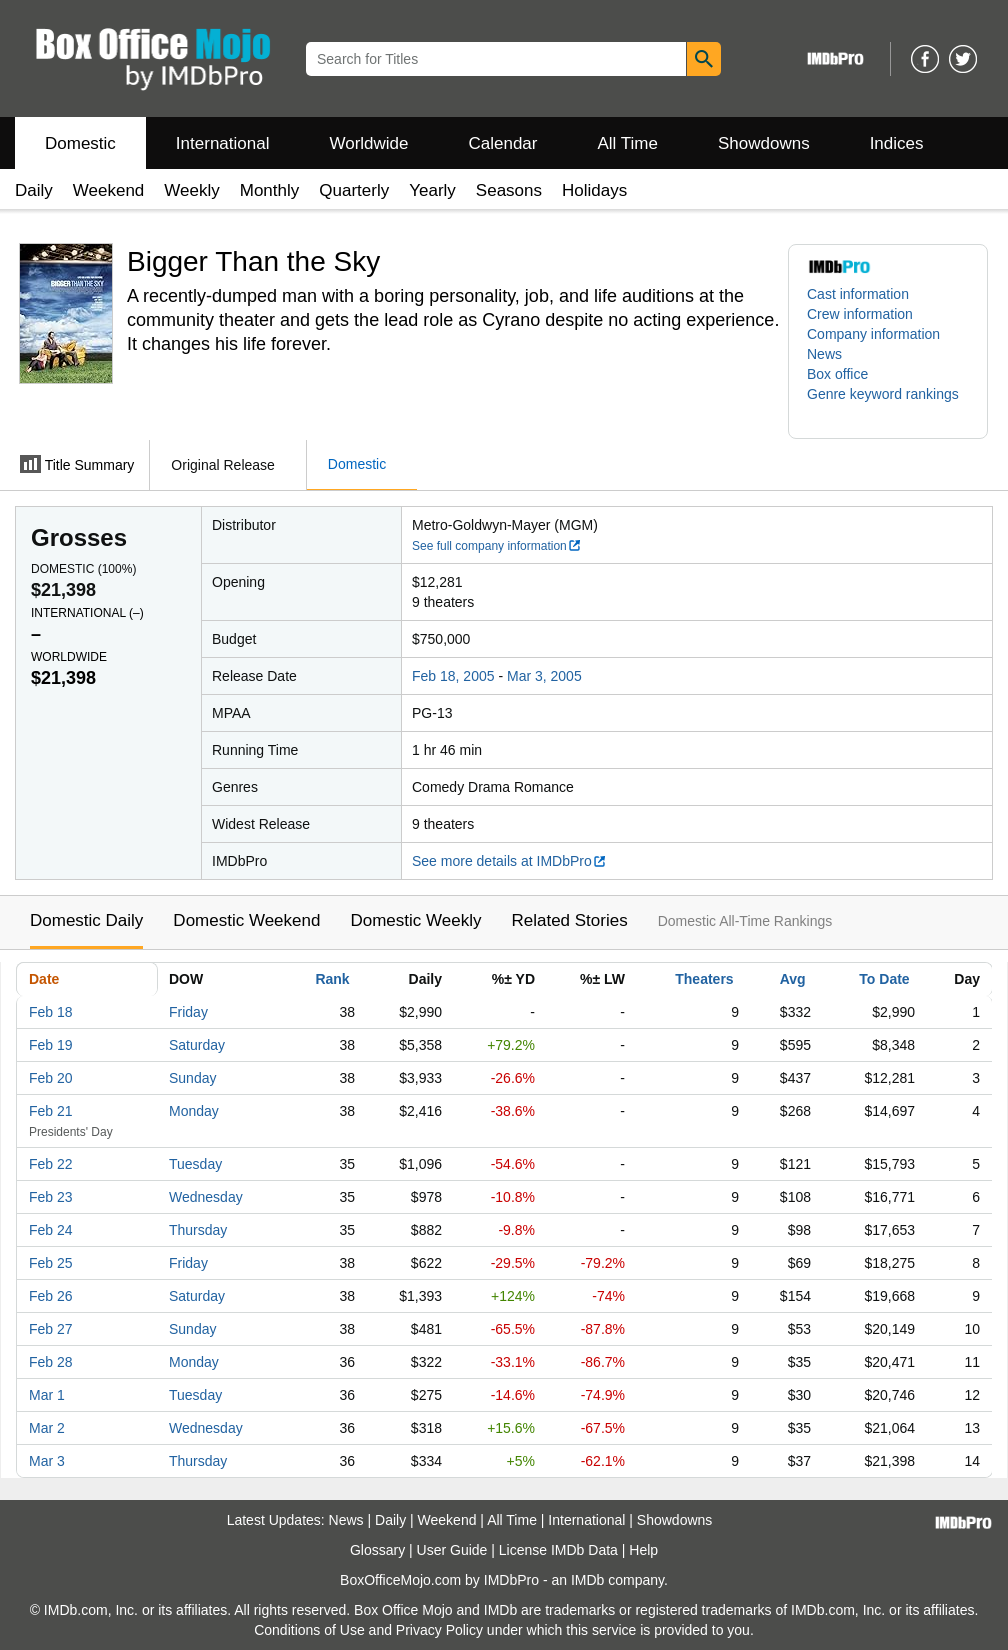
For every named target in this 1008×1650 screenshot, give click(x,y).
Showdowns (764, 143)
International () (87, 613)
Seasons (509, 190)
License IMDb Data (558, 1550)
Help (643, 1550)
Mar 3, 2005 (544, 676)
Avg (793, 979)
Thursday (198, 1230)
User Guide (452, 1550)
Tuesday (195, 1164)
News (824, 354)
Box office (837, 374)
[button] (888, 404)
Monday (194, 1111)
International (223, 143)
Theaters (704, 979)
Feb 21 (51, 1111)
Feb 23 (51, 1197)
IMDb (587, 1580)
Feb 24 (51, 1230)
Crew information (860, 314)
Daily (34, 190)
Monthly (270, 190)
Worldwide (368, 143)
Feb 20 (51, 1078)
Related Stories (569, 920)
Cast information (858, 294)
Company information (873, 334)
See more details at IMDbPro (509, 861)
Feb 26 (51, 1296)
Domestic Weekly (415, 920)
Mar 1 (47, 1395)
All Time (628, 143)
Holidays (594, 190)
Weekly (191, 190)
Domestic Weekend (246, 920)
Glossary (377, 1550)
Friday (188, 1012)
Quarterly (354, 190)
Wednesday (206, 1197)
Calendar (503, 143)
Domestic (80, 143)
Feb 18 (51, 1012)
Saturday (197, 1045)
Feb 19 (51, 1045)
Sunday (192, 1078)
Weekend (109, 190)
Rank (332, 979)
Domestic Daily (86, 920)
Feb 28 (51, 1362)
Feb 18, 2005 (453, 676)
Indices (897, 143)
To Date (884, 979)
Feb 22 (51, 1164)
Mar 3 (47, 1461)
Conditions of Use (309, 1630)
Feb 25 (51, 1263)
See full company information (497, 546)
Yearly (432, 190)
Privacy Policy (439, 1630)
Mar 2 (47, 1428)
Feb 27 (51, 1329)
